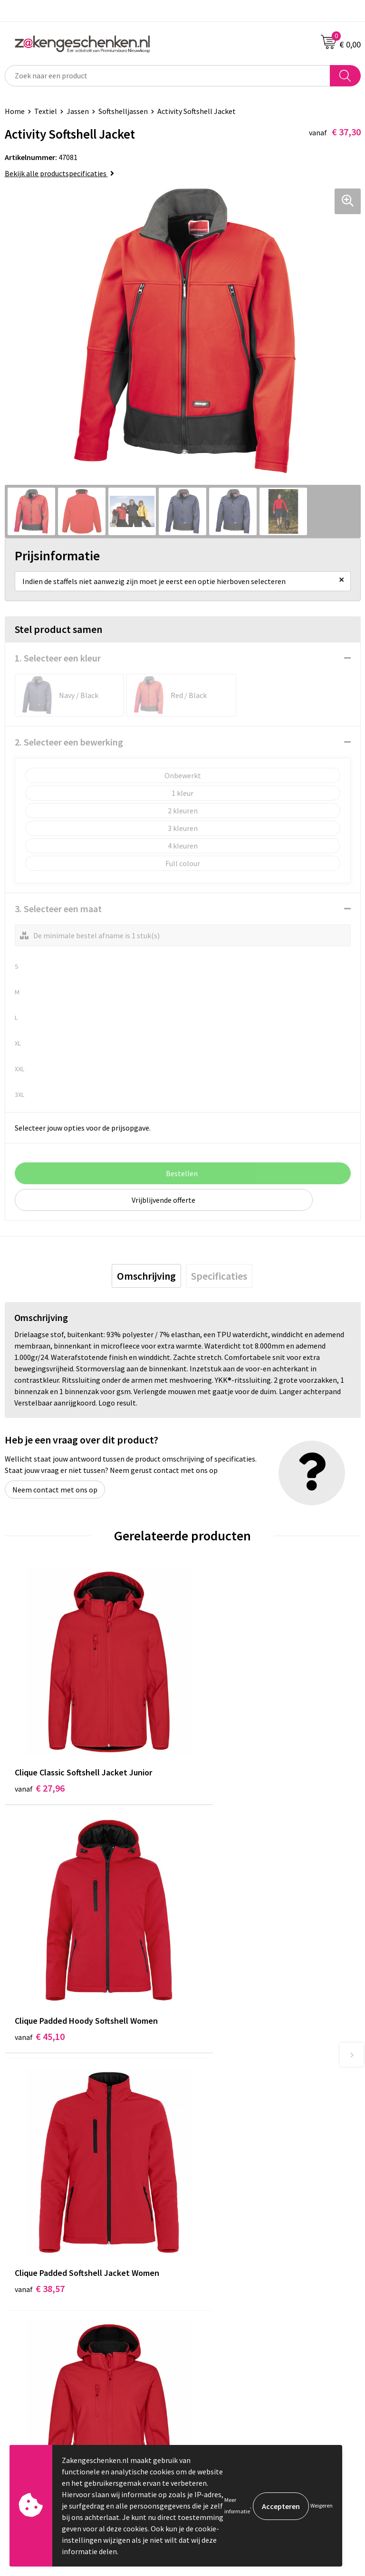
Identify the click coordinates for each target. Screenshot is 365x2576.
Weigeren (321, 2505)
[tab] (146, 1276)
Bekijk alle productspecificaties (59, 173)
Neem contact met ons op (54, 1489)
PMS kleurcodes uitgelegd (229, 2197)
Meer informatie (237, 2505)
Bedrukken (204, 2183)
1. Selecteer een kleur (58, 658)
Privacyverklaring (215, 2315)
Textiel (45, 111)
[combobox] (167, 75)
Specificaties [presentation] (219, 1276)
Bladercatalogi (211, 2139)
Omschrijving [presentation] (146, 1276)
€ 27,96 (40, 1757)
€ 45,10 (217, 1757)
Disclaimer (204, 2329)
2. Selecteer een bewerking (69, 742)
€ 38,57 (40, 1978)
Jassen (78, 111)
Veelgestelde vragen (220, 2226)
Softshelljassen (123, 111)
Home (15, 111)
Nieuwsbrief (206, 2212)
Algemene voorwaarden (225, 2286)
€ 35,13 (217, 1978)
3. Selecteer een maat (58, 909)
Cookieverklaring (215, 2301)
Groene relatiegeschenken (230, 2168)
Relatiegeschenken (218, 2154)
